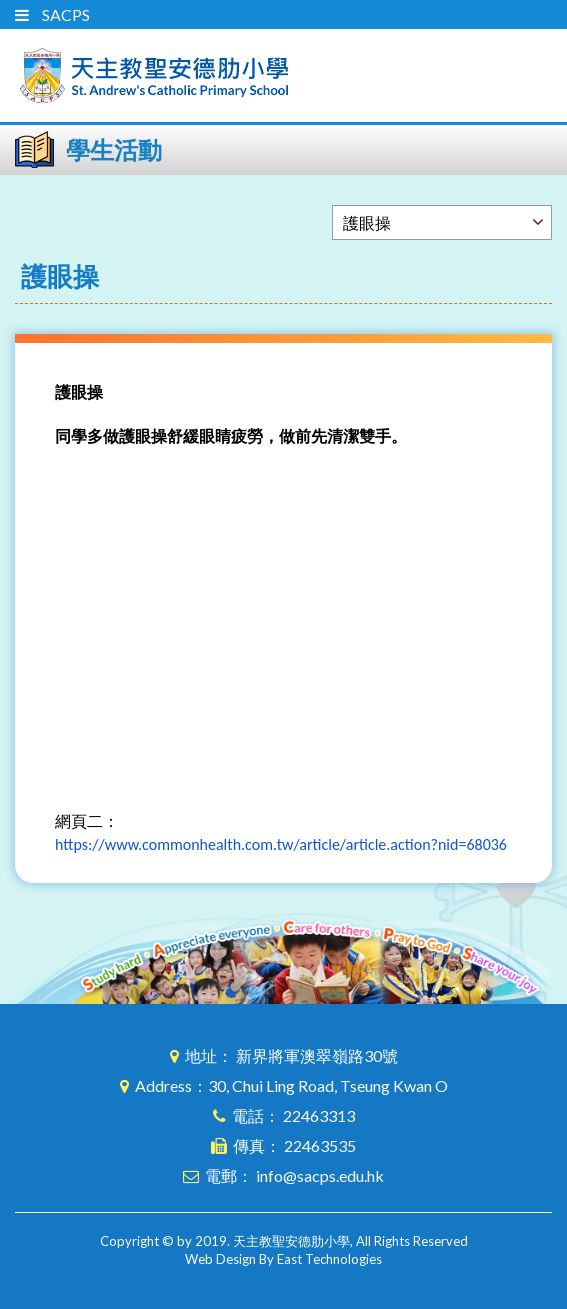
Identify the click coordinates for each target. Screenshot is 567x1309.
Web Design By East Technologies (283, 1259)
